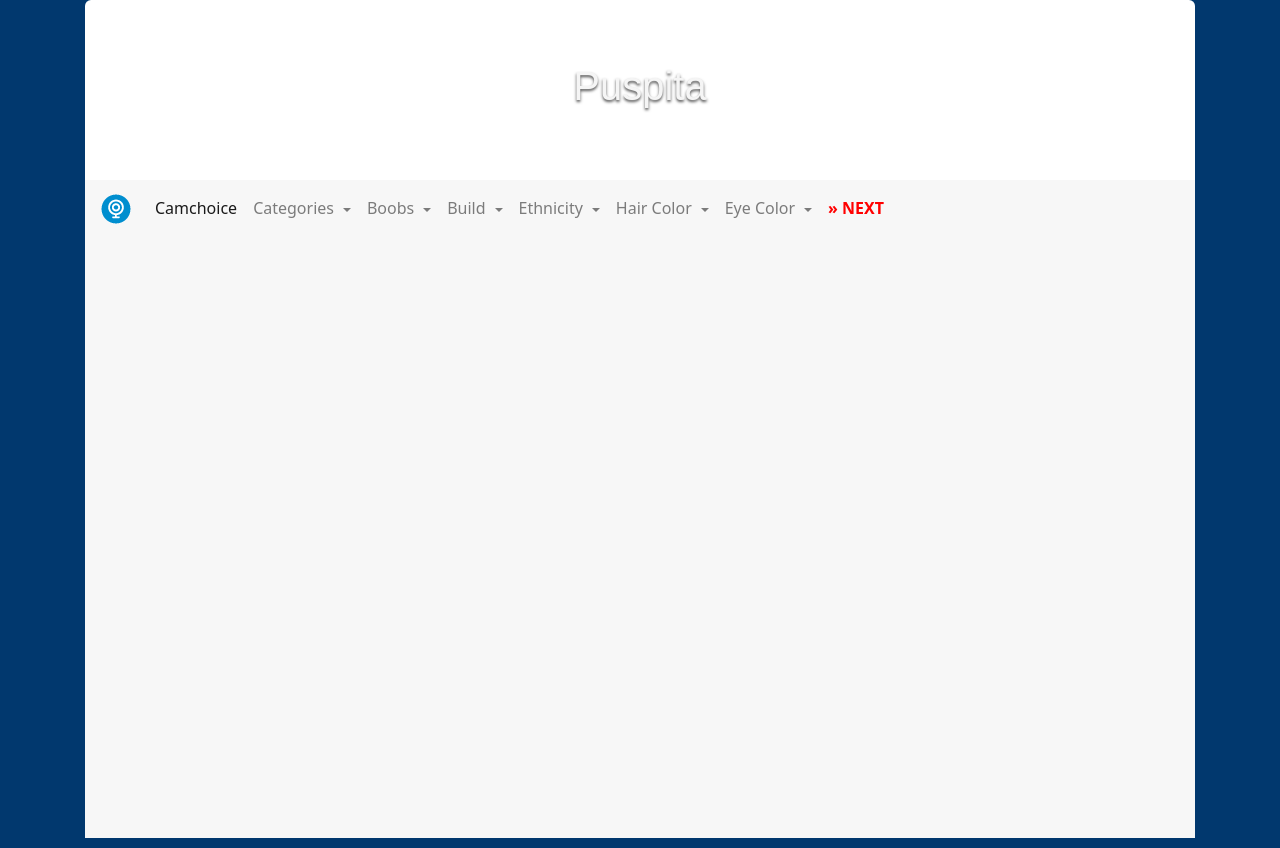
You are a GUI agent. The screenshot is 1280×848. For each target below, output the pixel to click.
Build (468, 208)
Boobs (392, 208)
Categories (295, 208)
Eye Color (762, 208)
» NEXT (856, 208)
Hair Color (656, 208)
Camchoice (200, 207)
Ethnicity (553, 208)
